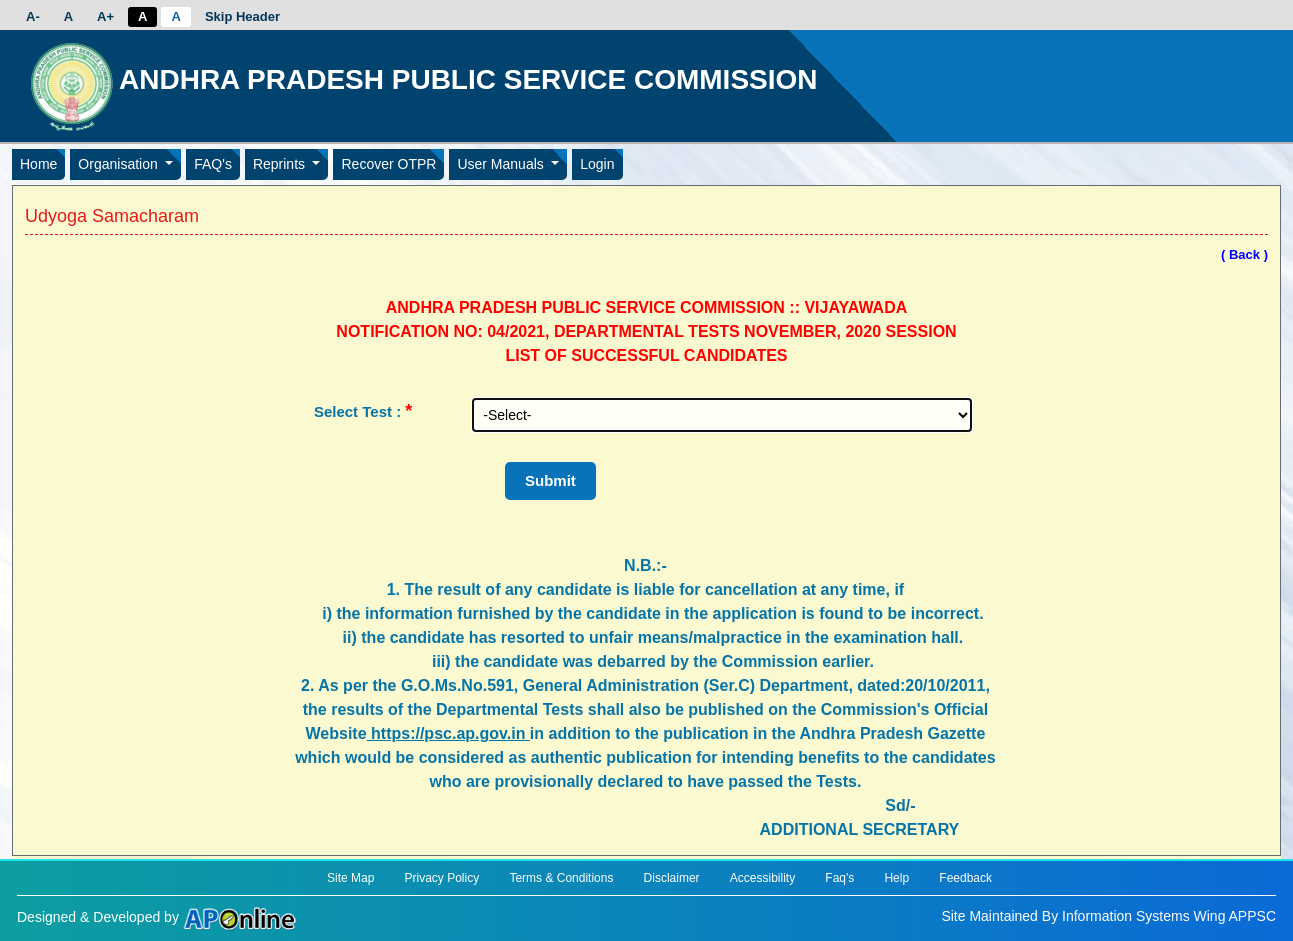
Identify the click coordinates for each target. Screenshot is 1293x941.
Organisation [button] (119, 164)
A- (33, 16)
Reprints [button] (281, 164)
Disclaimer (672, 878)
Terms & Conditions (561, 878)
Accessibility (762, 878)
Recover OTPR (388, 164)
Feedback (965, 878)
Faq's (839, 878)
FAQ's (213, 164)
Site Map (350, 878)
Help (896, 878)
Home (38, 164)
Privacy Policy (442, 878)
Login (597, 164)
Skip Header (242, 16)
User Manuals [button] (502, 164)
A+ (105, 16)
